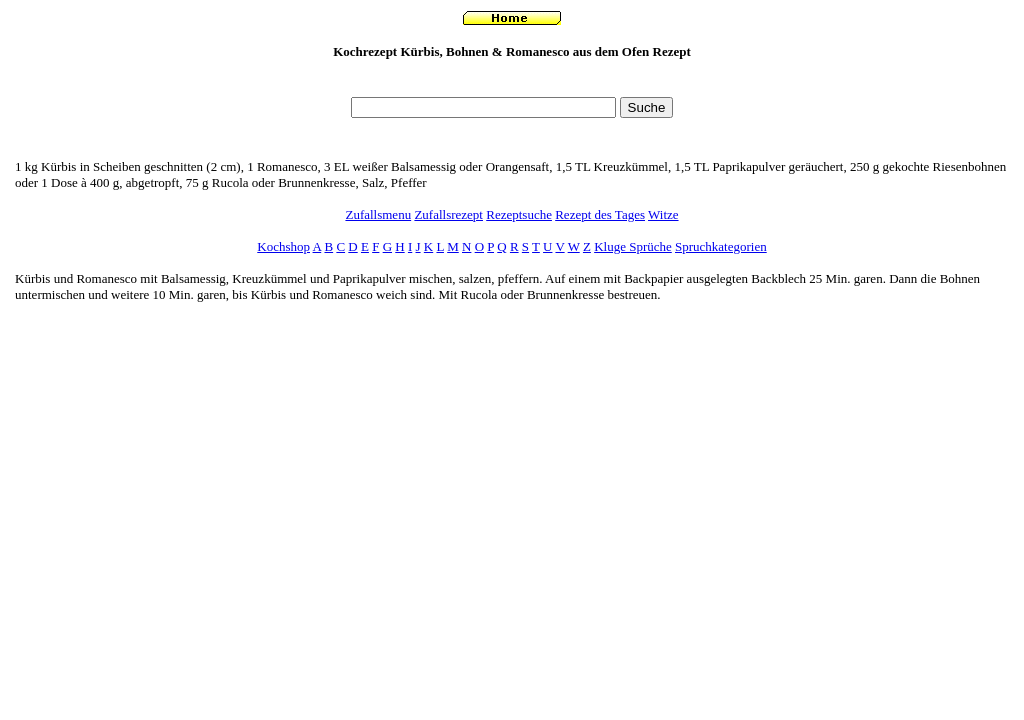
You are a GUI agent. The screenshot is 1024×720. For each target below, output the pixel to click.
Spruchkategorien (721, 246)
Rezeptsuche (519, 214)
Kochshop (283, 246)
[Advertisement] (512, 83)
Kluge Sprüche (633, 246)
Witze (663, 214)
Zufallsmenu (378, 214)
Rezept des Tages (600, 214)
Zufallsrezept (448, 214)
